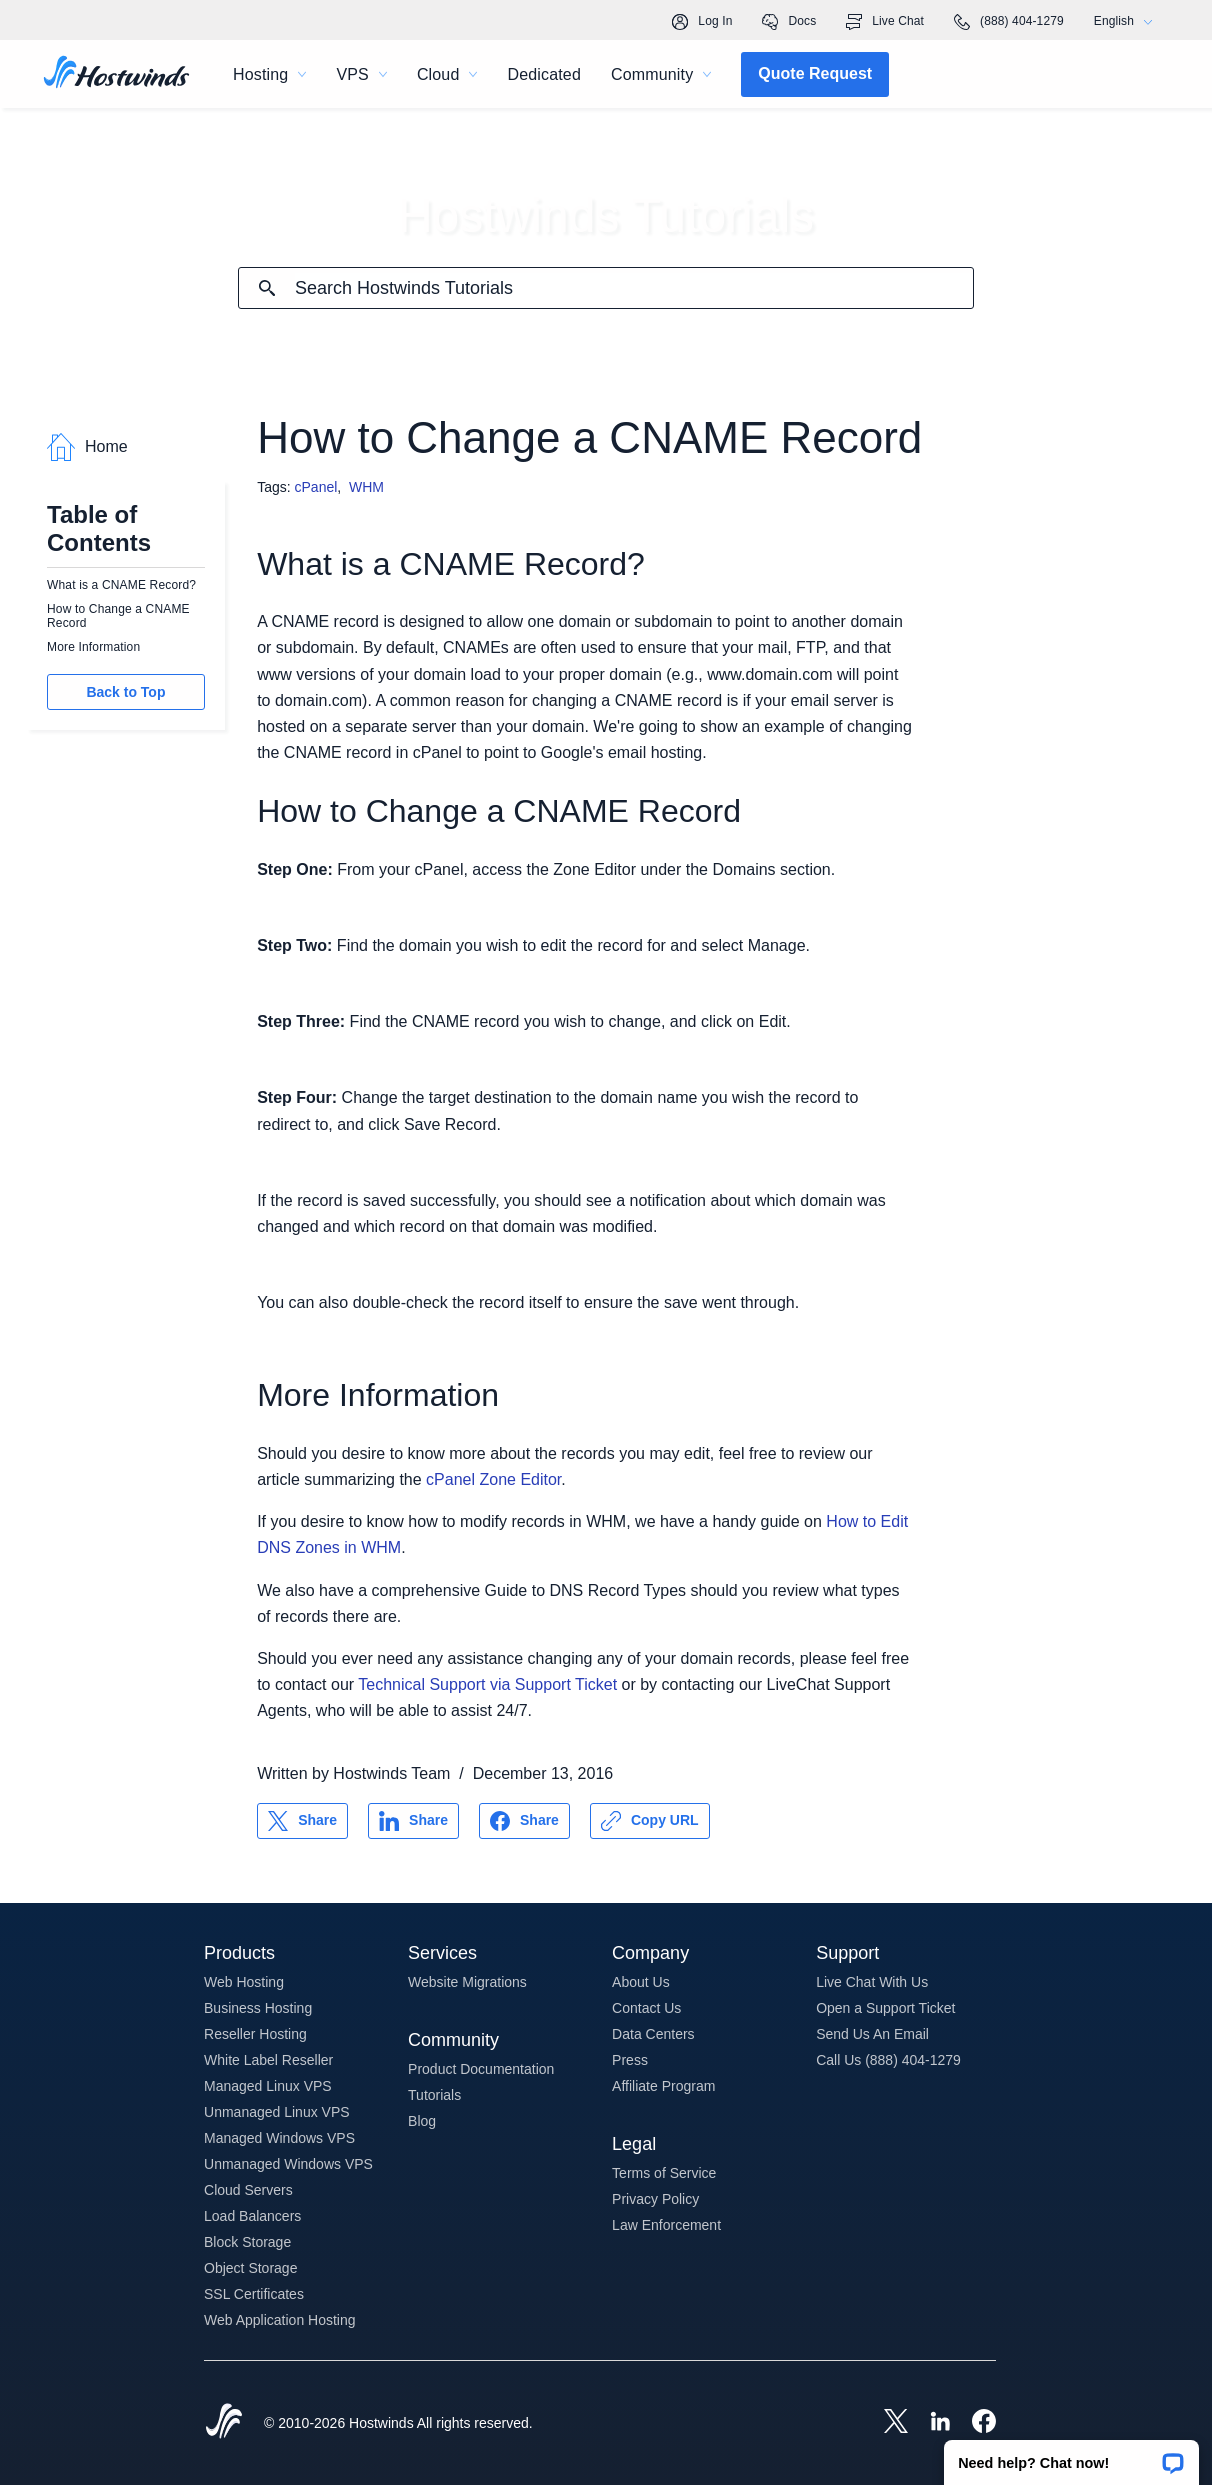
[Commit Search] (267, 288)
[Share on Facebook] (524, 1821)
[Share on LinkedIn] (413, 1821)
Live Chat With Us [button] (872, 1982)
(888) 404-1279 (1009, 22)
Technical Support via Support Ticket (487, 1684)
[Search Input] (634, 288)
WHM (366, 487)
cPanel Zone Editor (493, 1479)
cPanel (316, 487)
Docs (789, 22)
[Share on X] (302, 1821)
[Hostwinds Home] (224, 2423)
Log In (702, 22)
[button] (1071, 2456)
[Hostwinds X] (886, 2423)
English (1128, 21)
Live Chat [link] (885, 22)
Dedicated (544, 74)
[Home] (116, 74)
